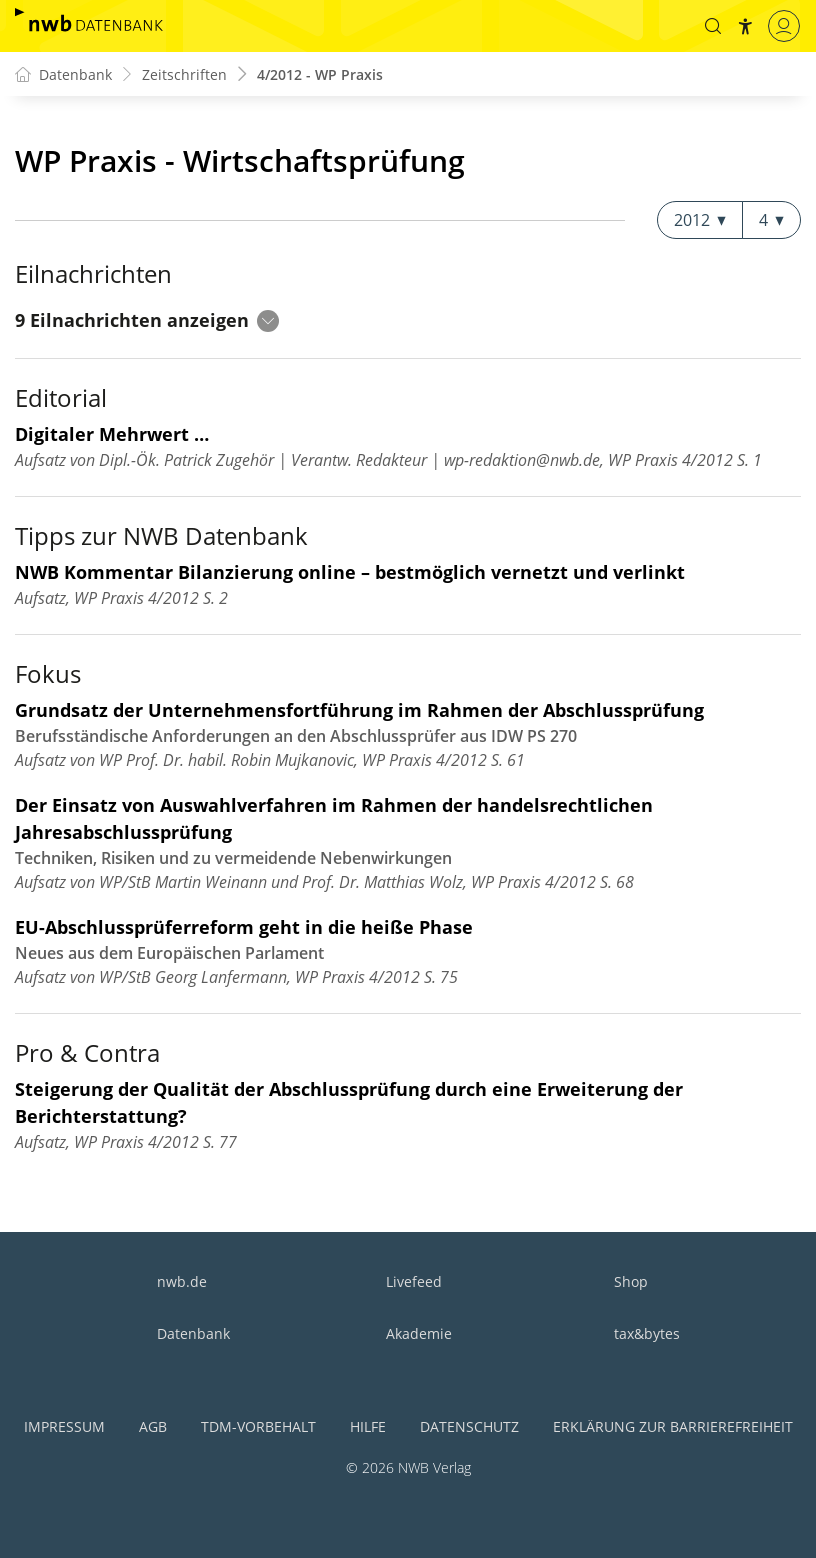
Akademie (419, 1333)
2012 (700, 220)
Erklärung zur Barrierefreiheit (673, 1426)
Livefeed (414, 1281)
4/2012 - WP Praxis (320, 74)
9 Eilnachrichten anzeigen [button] (147, 320)
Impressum (64, 1426)
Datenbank (193, 1333)
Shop (631, 1281)
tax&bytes (647, 1333)
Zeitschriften (184, 74)
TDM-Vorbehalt (258, 1426)
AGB (153, 1426)
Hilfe (368, 1426)
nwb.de (182, 1281)
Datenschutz (469, 1426)
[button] (713, 26)
